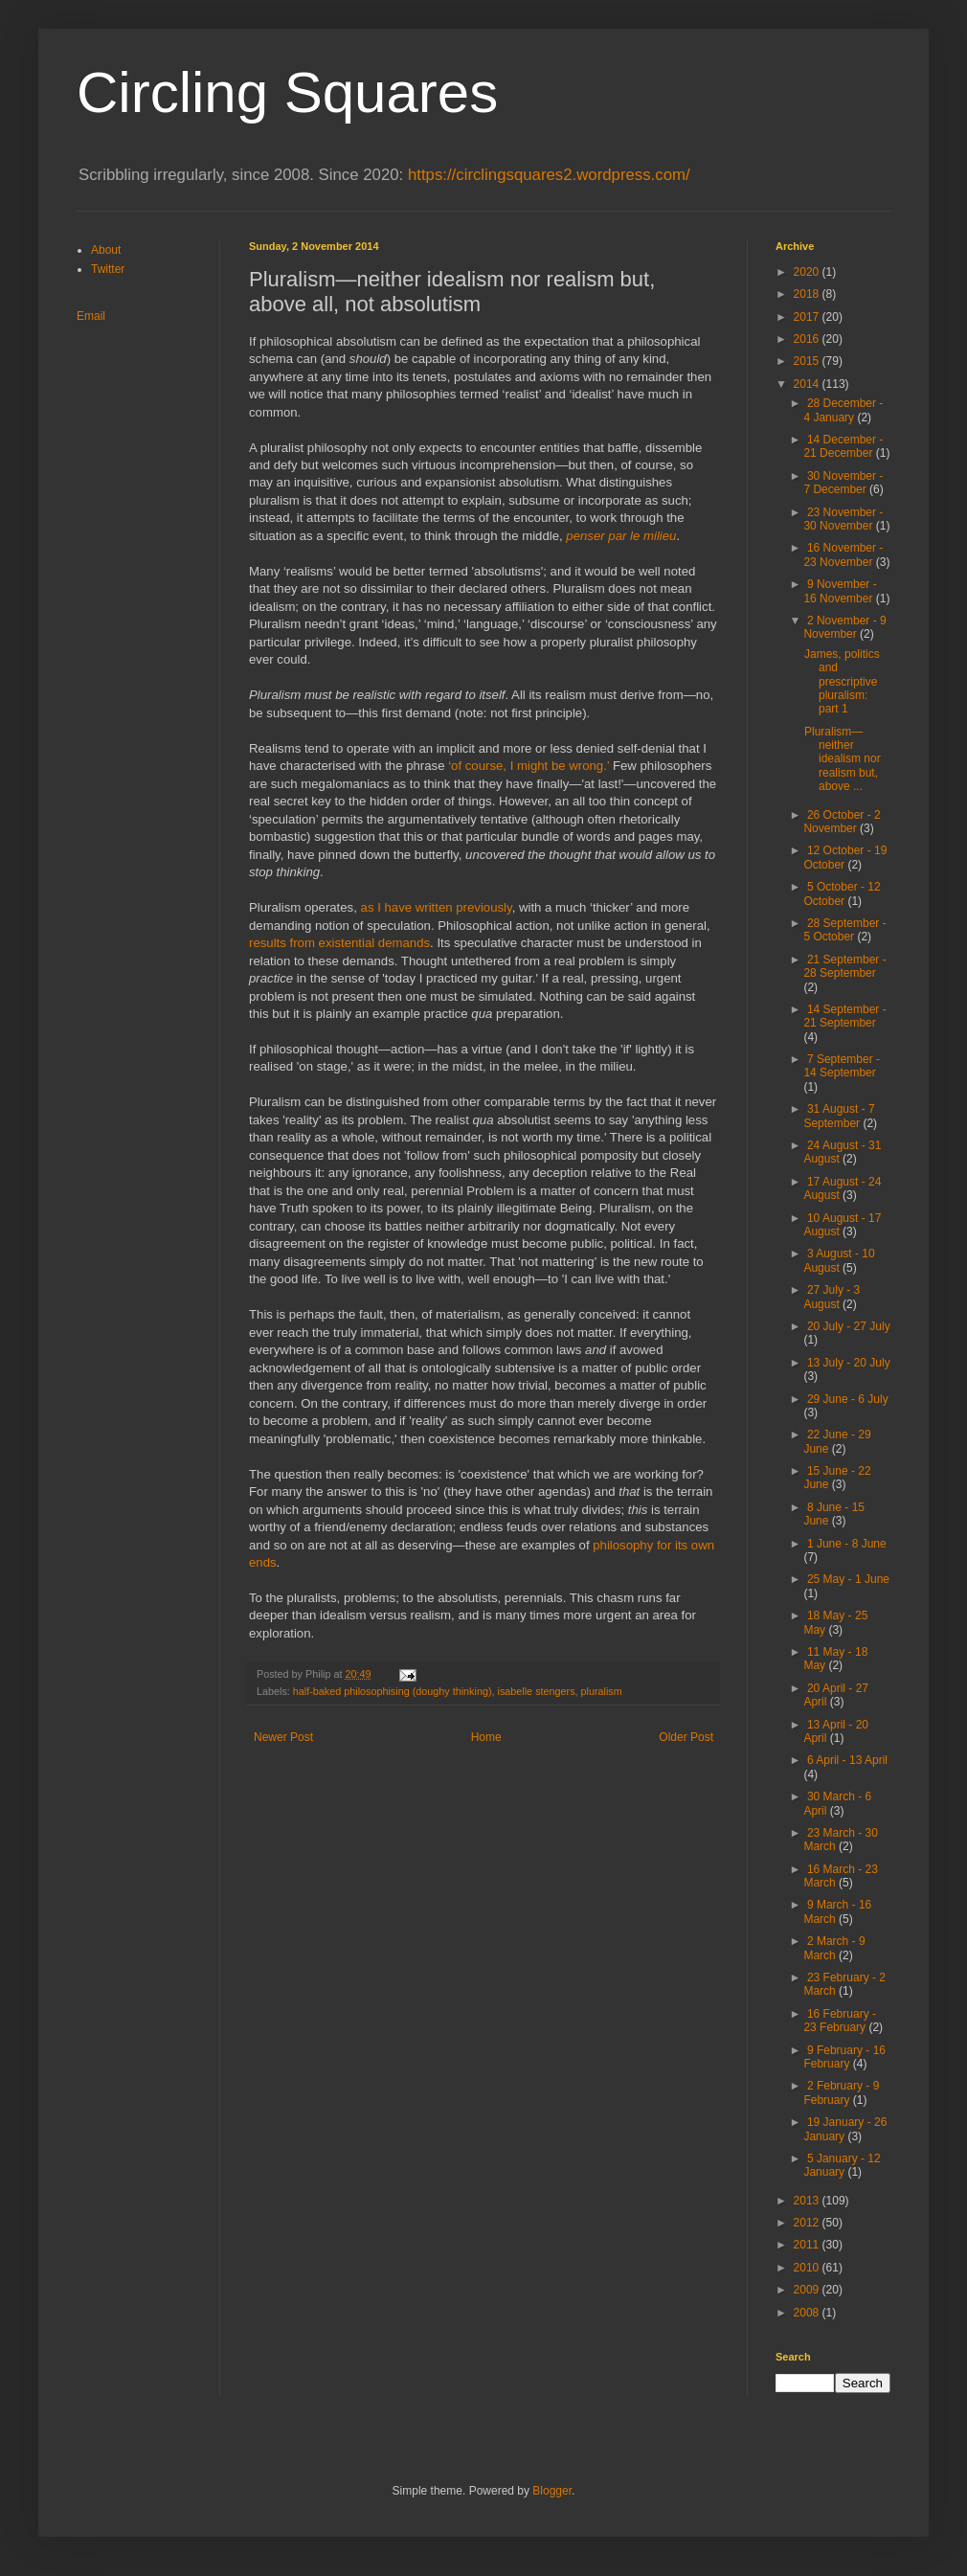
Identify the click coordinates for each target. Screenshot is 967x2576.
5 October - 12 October (841, 893)
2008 (808, 2312)
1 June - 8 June (847, 1543)
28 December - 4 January (843, 409)
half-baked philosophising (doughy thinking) (392, 1691)
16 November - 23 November (843, 554)
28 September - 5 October (844, 929)
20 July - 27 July (848, 1326)
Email (91, 316)
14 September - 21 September (844, 1016)
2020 (808, 272)
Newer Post (283, 1737)
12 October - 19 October (845, 857)
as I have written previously (436, 907)
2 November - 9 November (844, 627)
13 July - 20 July (848, 1362)
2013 (808, 2200)
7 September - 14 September (841, 1065)
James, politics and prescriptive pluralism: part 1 (842, 681)
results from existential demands (339, 943)
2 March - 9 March (834, 1947)
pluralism (601, 1691)
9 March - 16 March (837, 1911)
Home (486, 1737)
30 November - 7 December (843, 482)
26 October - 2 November (841, 821)
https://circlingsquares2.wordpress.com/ (549, 175)
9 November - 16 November (839, 590)
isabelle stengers (536, 1691)
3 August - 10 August (838, 1260)
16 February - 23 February (839, 2020)
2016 (808, 339)
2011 (808, 2244)
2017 (808, 317)
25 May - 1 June (848, 1579)
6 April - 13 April (847, 1760)
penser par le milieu (621, 536)
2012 (808, 2222)
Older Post (686, 1737)
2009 (808, 2289)
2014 (808, 384)
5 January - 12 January (841, 2165)
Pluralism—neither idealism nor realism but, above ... (842, 759)
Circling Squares (287, 92)
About (106, 250)
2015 (808, 361)
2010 (808, 2267)
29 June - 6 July (847, 1399)
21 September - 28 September (844, 966)
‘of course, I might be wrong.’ (528, 765)
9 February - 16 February (844, 2057)
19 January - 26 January (845, 2128)
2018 (808, 294)
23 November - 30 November (843, 519)
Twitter (107, 269)
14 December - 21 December (843, 446)
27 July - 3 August (831, 1296)
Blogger (552, 2490)
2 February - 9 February (841, 2092)
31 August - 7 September (838, 1115)
